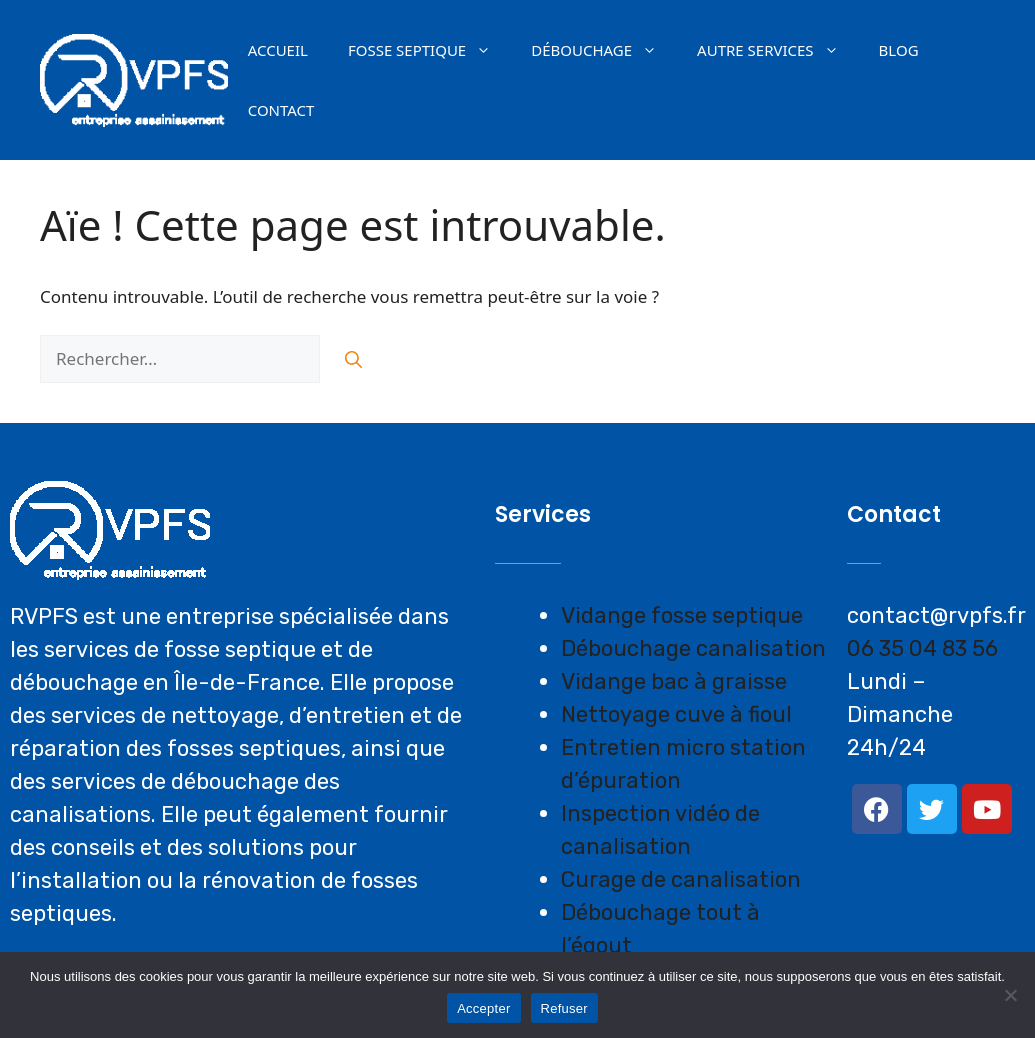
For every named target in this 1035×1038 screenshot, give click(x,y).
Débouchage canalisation (693, 648)
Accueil (278, 50)
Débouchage (604, 50)
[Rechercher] (353, 359)
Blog (899, 50)
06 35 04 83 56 (922, 648)
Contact (281, 110)
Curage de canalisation (681, 879)
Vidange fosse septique (682, 615)
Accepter (483, 1008)
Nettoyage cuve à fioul (676, 714)
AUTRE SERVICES (778, 50)
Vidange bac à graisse (674, 681)
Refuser (564, 1008)
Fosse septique (429, 50)
